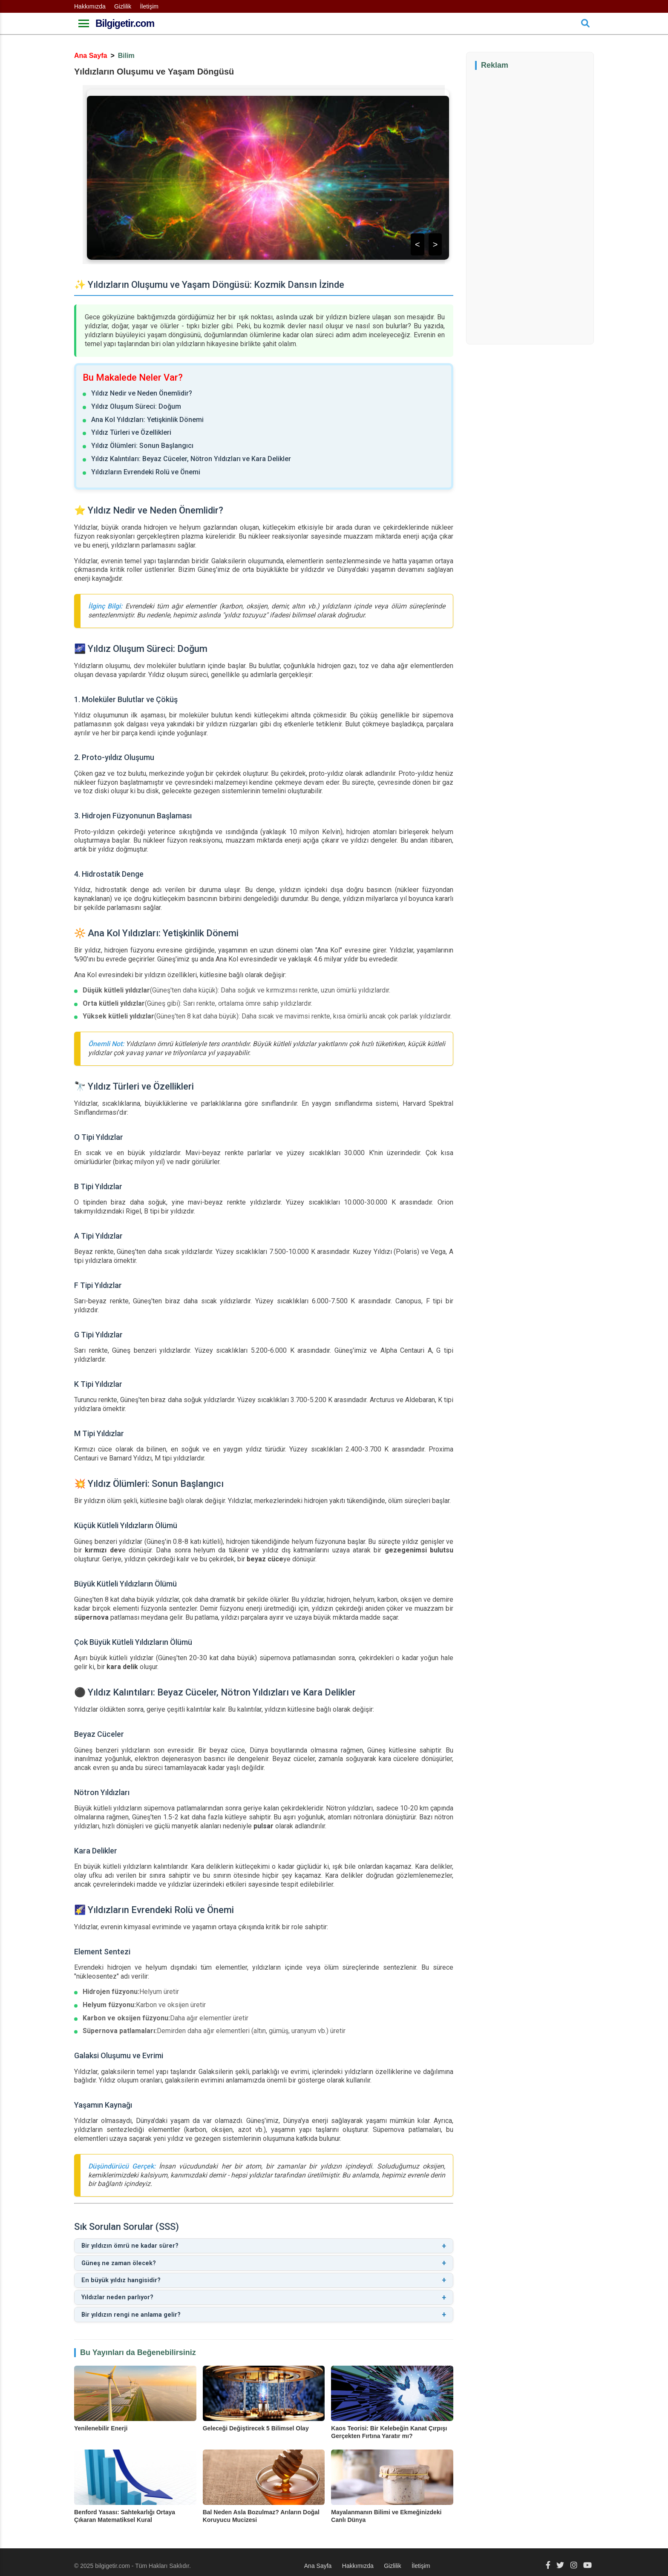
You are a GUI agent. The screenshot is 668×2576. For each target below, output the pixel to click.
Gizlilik (122, 6)
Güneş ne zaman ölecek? (263, 2261)
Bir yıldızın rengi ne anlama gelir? (263, 2308)
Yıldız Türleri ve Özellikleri (131, 432)
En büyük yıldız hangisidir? (263, 2276)
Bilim (126, 55)
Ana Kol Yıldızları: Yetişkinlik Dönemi (147, 420)
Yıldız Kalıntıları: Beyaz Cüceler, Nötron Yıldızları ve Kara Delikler (191, 459)
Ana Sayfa (90, 55)
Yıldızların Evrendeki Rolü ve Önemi (145, 472)
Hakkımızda (90, 6)
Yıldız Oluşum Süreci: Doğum (136, 406)
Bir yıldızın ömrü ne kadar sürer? (263, 2245)
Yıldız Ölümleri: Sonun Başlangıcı (142, 446)
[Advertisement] (539, 206)
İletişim (149, 6)
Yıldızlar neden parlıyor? (263, 2292)
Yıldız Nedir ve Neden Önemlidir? (141, 393)
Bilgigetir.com (124, 23)
